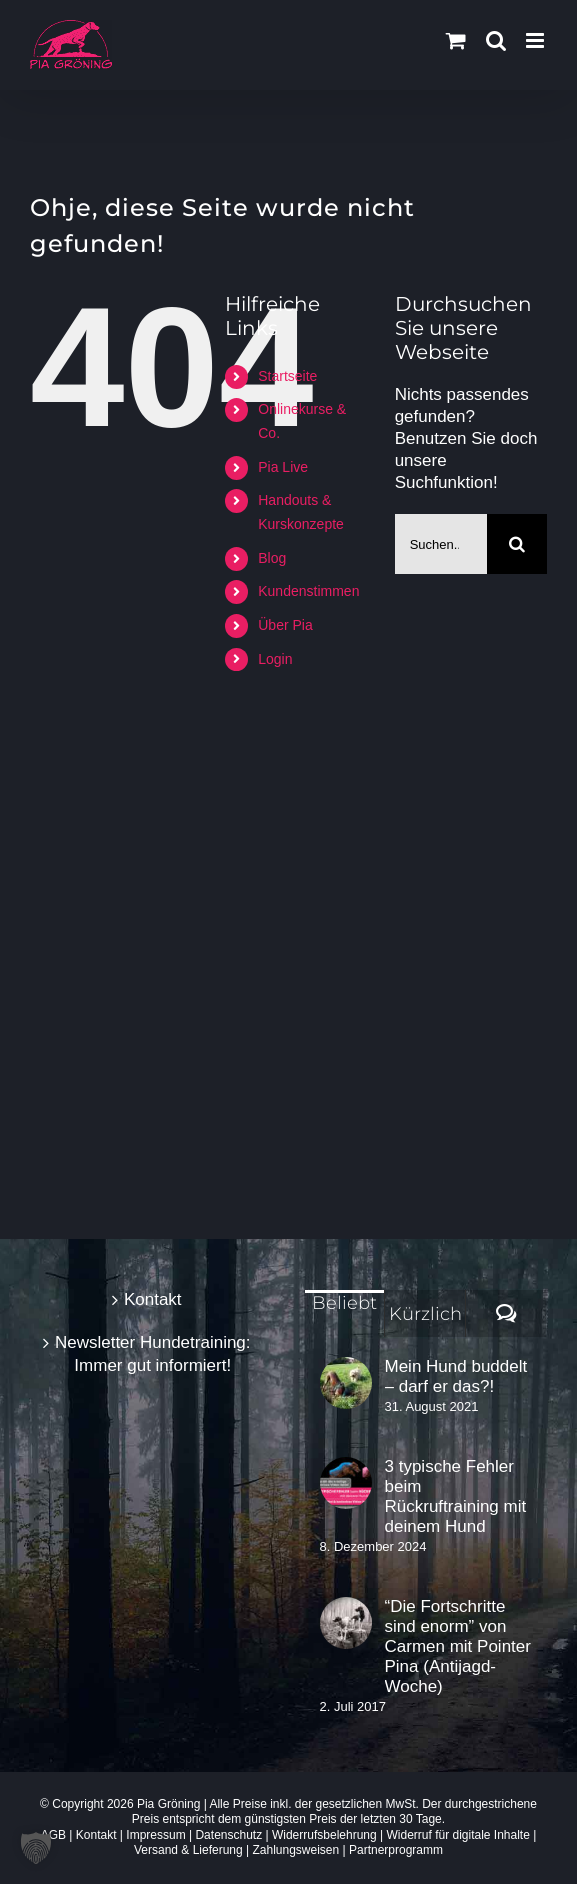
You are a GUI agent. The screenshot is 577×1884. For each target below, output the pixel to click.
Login (275, 659)
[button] (36, 1848)
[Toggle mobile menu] (536, 40)
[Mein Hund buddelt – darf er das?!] (346, 1383)
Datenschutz (228, 1835)
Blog (272, 558)
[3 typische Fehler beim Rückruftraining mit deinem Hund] (346, 1483)
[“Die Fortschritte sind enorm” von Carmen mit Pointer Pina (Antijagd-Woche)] (346, 1623)
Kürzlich (425, 1314)
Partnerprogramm (396, 1850)
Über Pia (285, 625)
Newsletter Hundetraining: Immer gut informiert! (153, 1353)
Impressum (155, 1835)
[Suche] (517, 544)
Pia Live (283, 467)
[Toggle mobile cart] (456, 40)
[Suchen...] (441, 544)
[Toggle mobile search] (496, 40)
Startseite (287, 376)
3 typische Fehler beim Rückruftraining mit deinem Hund (456, 1496)
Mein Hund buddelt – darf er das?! (456, 1376)
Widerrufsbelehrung (324, 1835)
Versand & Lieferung (188, 1850)
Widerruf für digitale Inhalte (457, 1835)
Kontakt (153, 1299)
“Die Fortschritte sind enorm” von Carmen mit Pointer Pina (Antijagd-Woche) (458, 1646)
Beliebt (344, 1303)
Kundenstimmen (308, 591)
